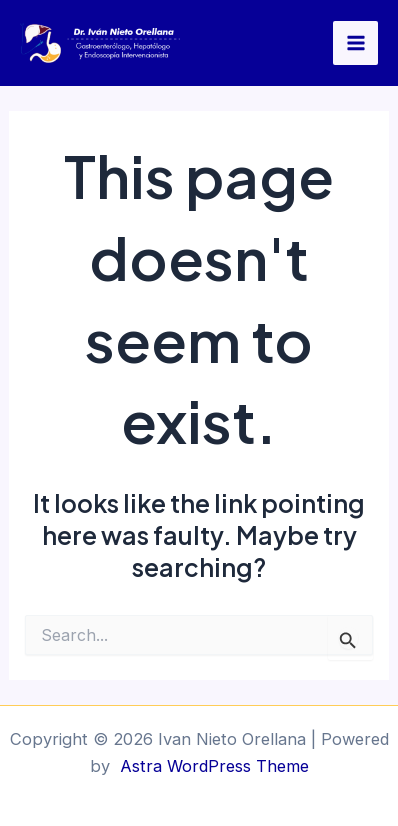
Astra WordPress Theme (214, 766)
